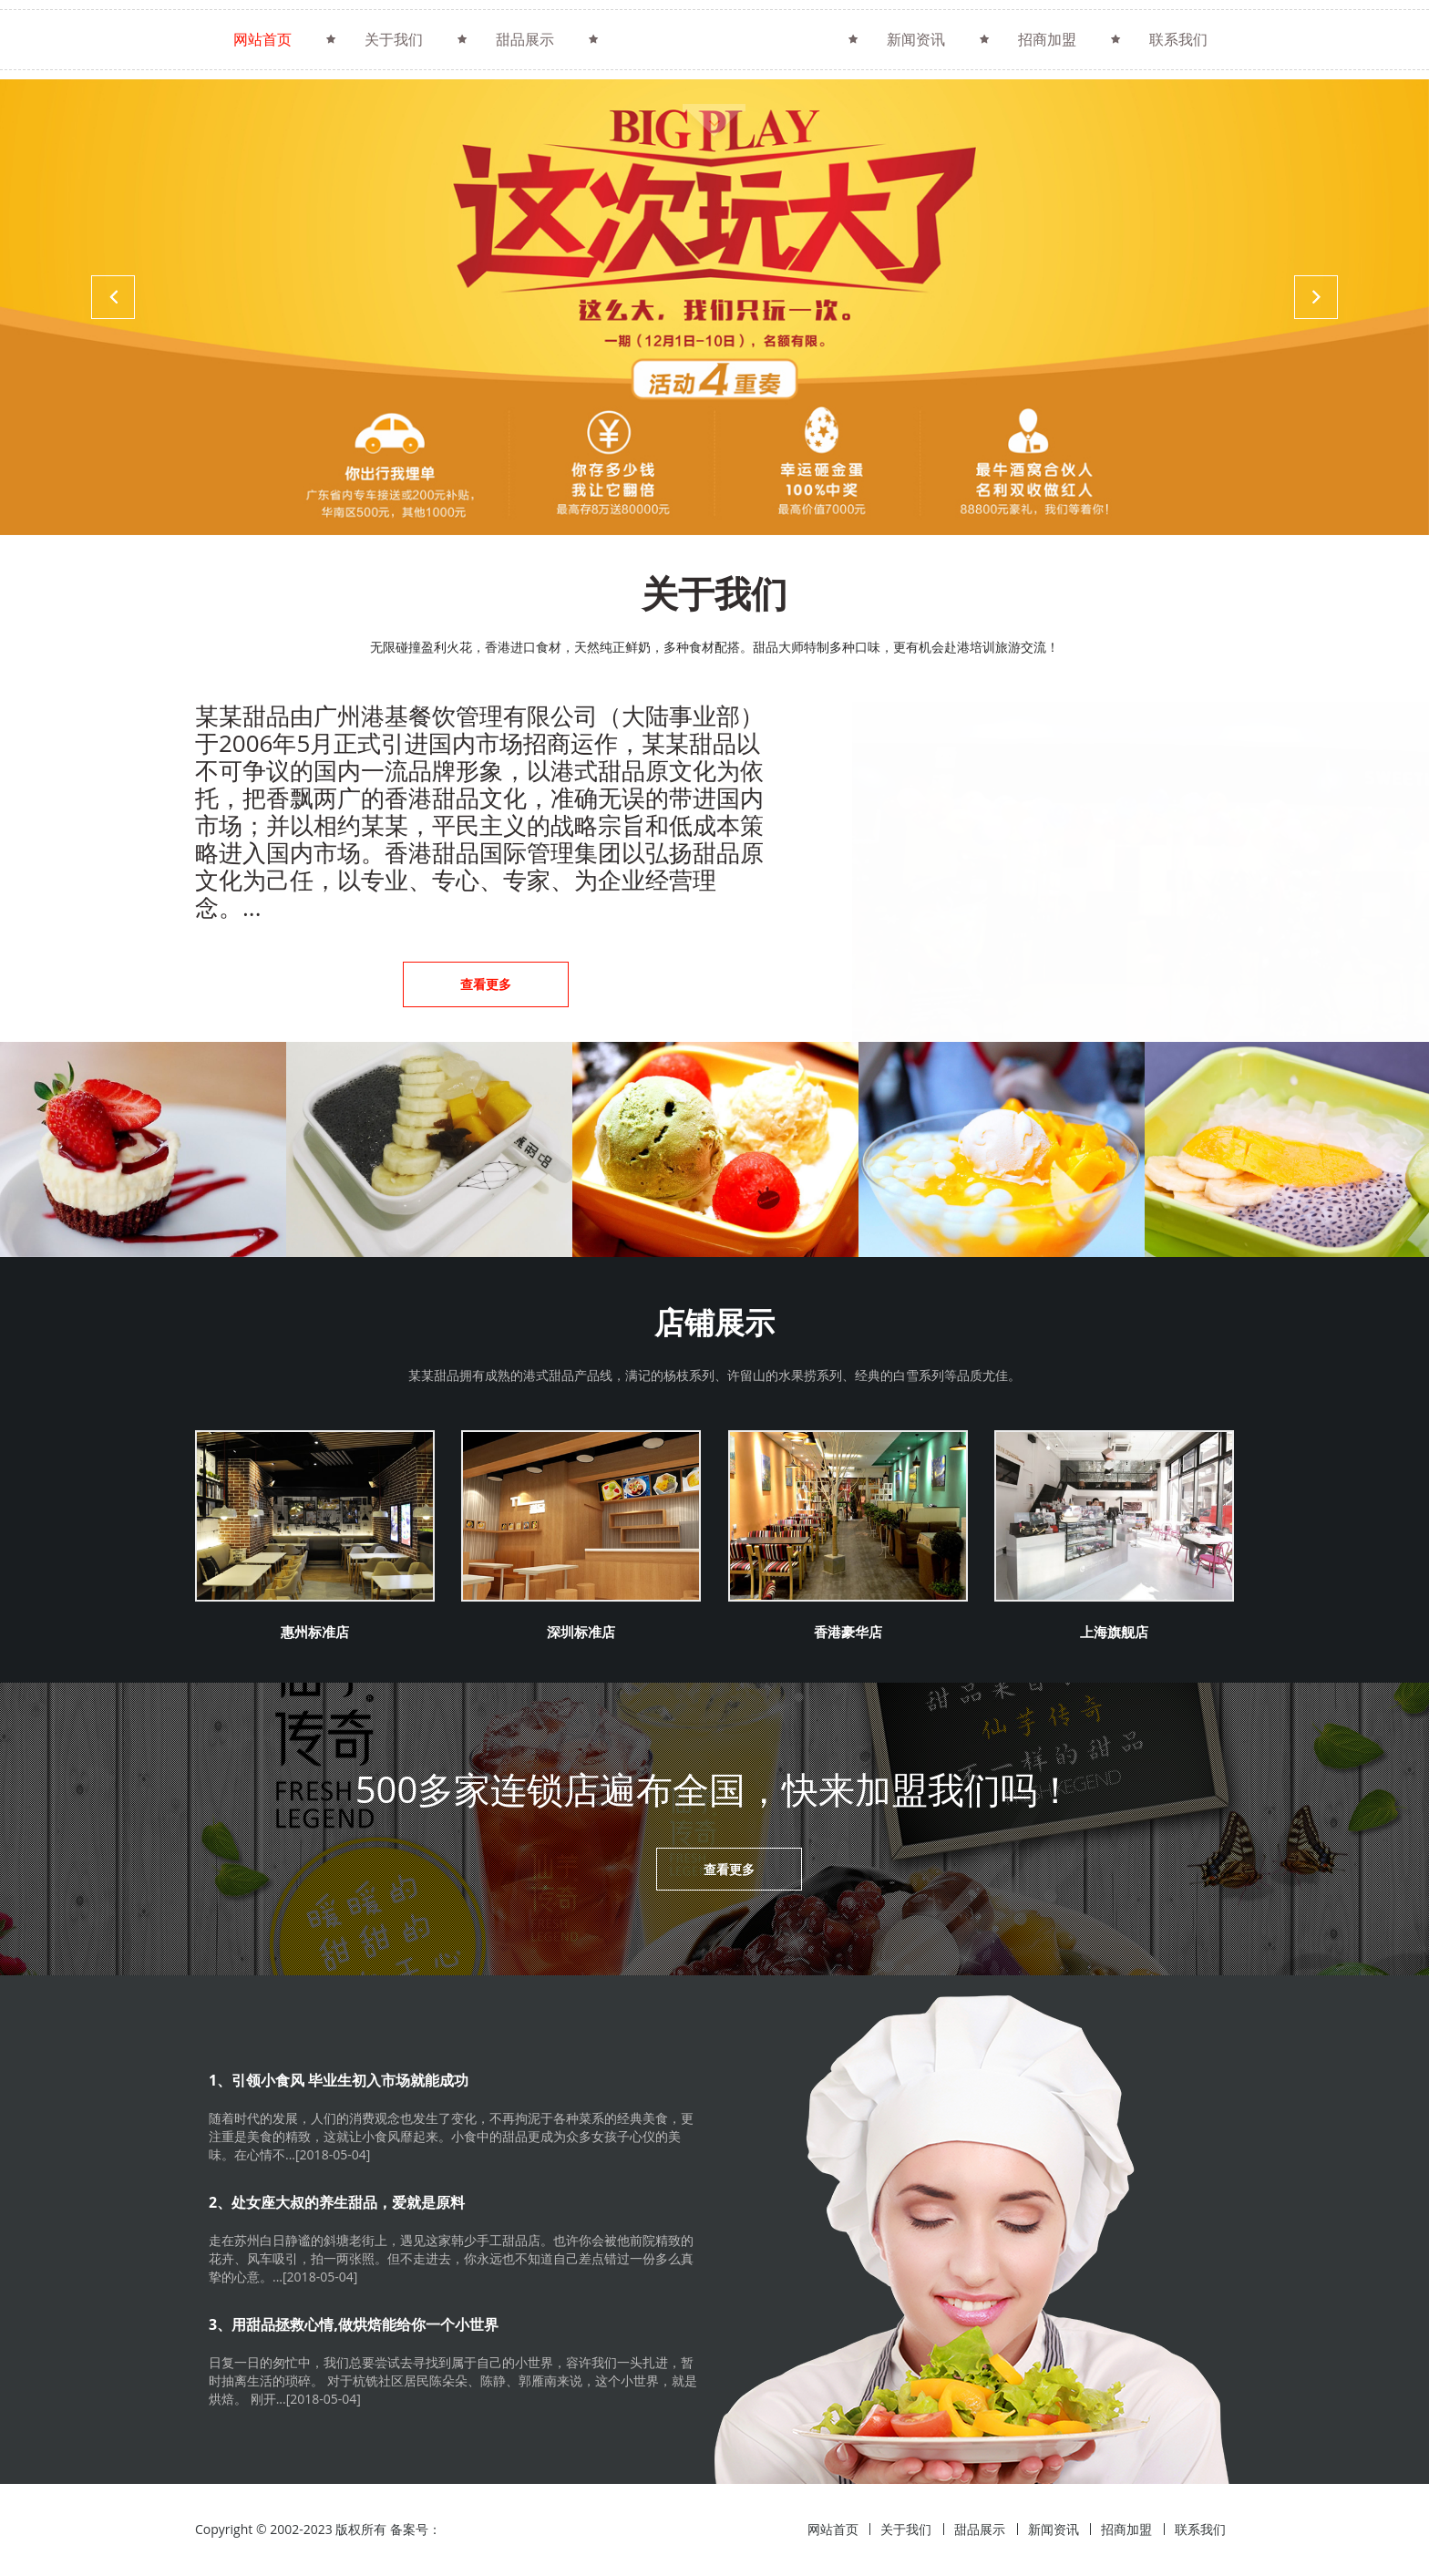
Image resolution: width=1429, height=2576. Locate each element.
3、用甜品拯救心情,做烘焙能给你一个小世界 (354, 2325)
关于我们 (394, 39)
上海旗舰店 (1113, 1630)
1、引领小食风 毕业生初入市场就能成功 (338, 2081)
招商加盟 (1047, 39)
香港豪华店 (847, 1630)
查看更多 (485, 984)
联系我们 (1178, 39)
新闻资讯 (916, 39)
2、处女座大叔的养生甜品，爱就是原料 (337, 2203)
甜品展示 (525, 39)
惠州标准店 (314, 1630)
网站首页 (262, 39)
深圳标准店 (580, 1630)
